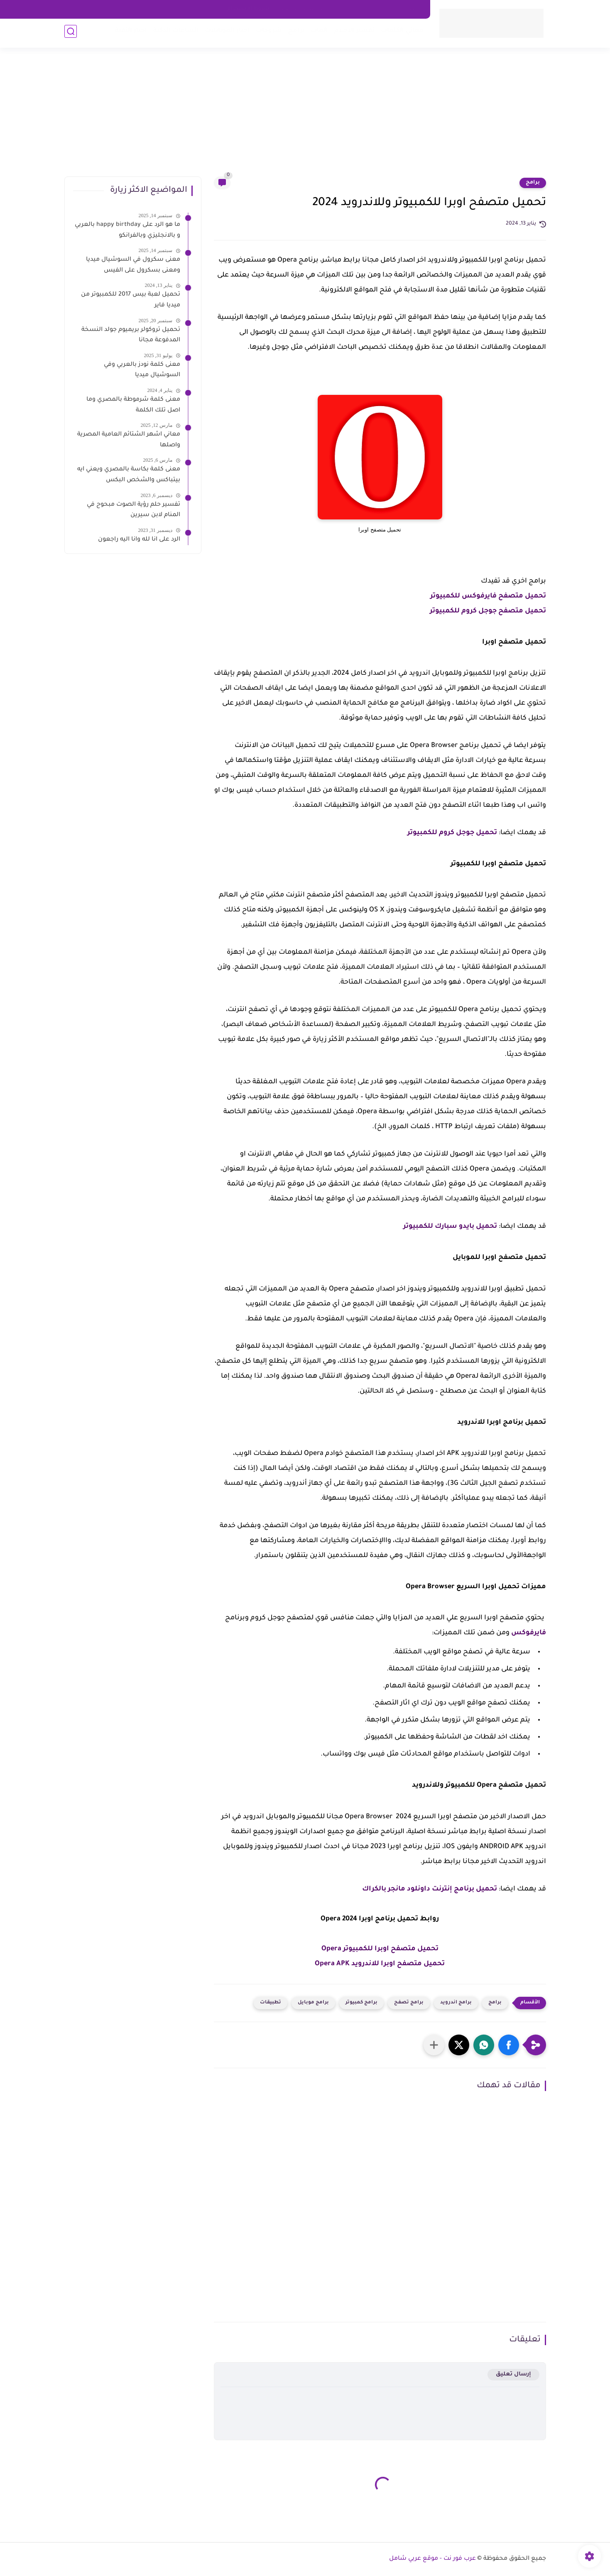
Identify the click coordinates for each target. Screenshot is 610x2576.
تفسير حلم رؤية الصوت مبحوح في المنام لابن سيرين (133, 510)
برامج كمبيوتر (361, 2002)
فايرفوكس (528, 1633)
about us (347, 9)
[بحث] (70, 33)
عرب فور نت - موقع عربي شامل (432, 2559)
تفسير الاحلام (352, 33)
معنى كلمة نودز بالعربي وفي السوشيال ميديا (142, 370)
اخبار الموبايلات (225, 33)
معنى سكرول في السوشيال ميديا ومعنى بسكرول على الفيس (133, 265)
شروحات (267, 33)
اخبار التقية (129, 33)
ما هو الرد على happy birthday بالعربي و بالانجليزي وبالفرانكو (127, 230)
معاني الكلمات (400, 33)
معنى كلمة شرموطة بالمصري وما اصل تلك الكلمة (133, 405)
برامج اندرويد (456, 2002)
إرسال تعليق (513, 2374)
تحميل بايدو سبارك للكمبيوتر (450, 1226)
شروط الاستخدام (248, 9)
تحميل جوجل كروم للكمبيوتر (452, 833)
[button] (508, 2045)
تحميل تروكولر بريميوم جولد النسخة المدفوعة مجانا (130, 335)
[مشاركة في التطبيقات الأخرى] (434, 2045)
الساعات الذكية (173, 33)
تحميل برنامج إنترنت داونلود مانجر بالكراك (429, 1889)
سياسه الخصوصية (303, 9)
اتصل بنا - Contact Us (395, 9)
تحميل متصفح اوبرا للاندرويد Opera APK (380, 1964)
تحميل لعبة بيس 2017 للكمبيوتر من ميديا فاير (130, 300)
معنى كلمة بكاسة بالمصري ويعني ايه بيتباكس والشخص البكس (128, 475)
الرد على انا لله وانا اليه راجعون (139, 539)
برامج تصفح (409, 2002)
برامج (294, 33)
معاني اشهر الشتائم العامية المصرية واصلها (128, 440)
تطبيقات (270, 2002)
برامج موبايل (313, 2002)
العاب (317, 33)
